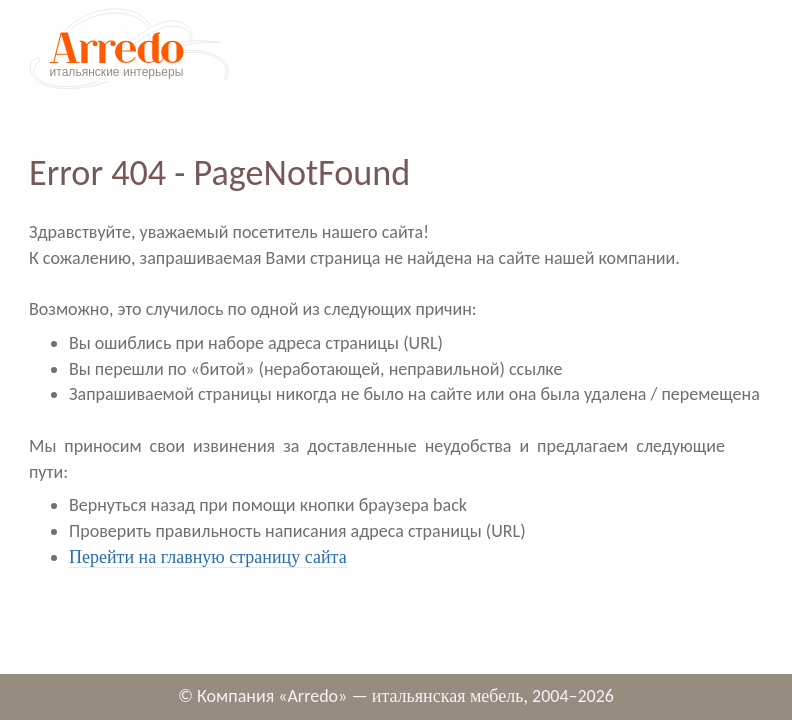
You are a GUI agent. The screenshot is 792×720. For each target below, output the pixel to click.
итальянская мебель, (450, 696)
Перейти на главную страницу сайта (208, 557)
